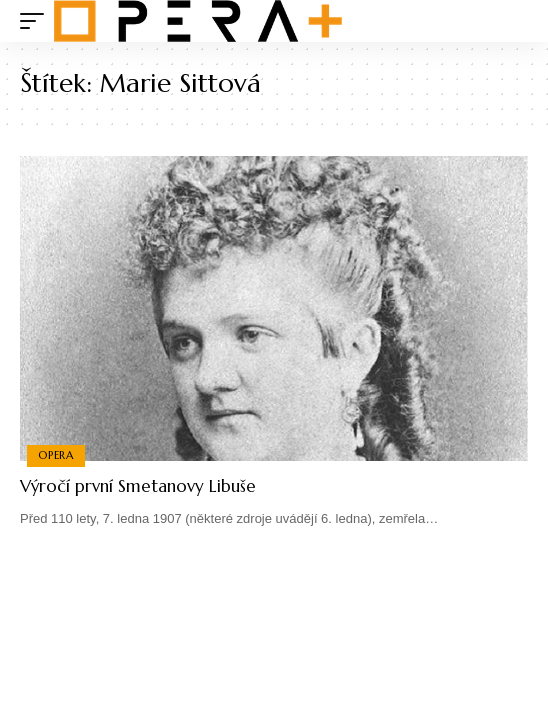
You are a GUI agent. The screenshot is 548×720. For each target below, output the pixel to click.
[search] (513, 21)
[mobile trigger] (37, 21)
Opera (56, 455)
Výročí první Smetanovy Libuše (138, 486)
